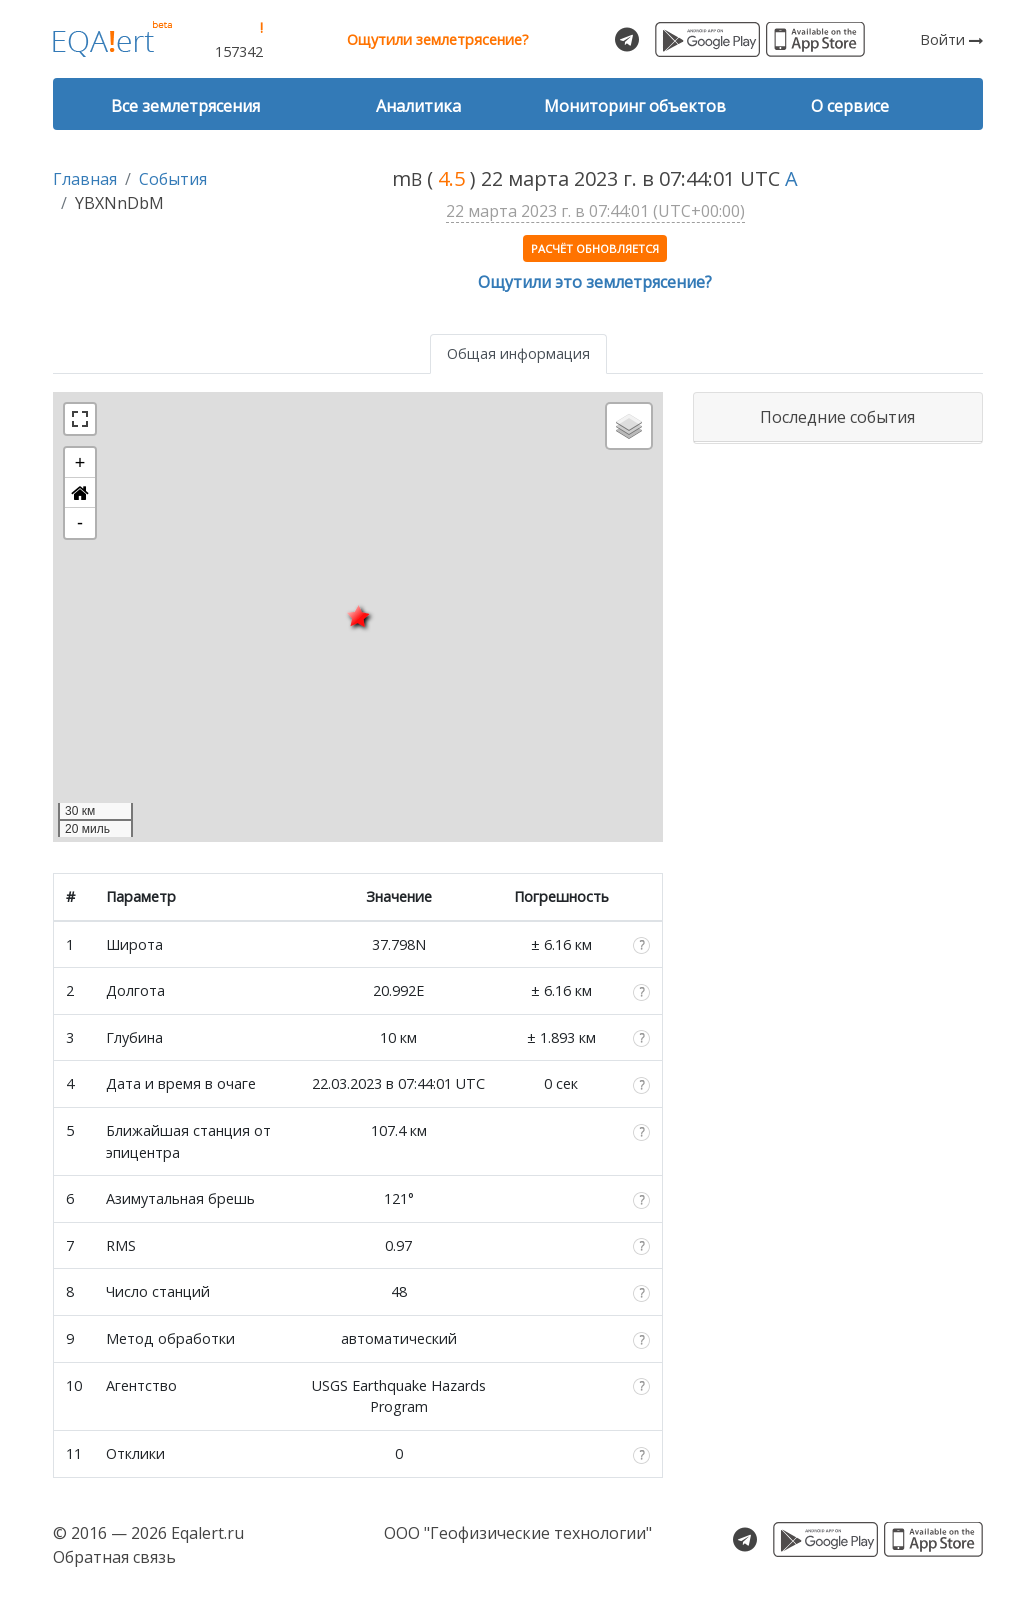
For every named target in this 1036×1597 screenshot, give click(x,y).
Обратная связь (114, 1557)
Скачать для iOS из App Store (815, 39)
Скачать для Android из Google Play (707, 39)
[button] (80, 493)
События (173, 179)
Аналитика (418, 106)
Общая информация (518, 353)
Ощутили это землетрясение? (595, 282)
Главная (85, 179)
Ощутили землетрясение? (438, 39)
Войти (951, 39)
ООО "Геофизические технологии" (518, 1533)
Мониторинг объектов (635, 106)
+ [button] (80, 463)
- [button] (80, 523)
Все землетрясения (185, 106)
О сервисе (850, 106)
